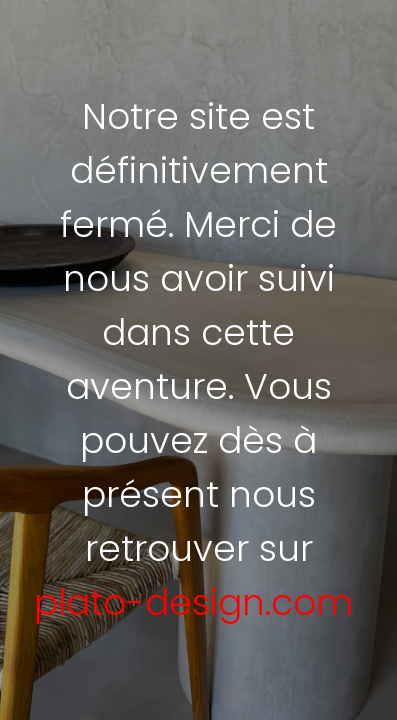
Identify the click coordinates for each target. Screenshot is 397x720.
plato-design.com (193, 602)
